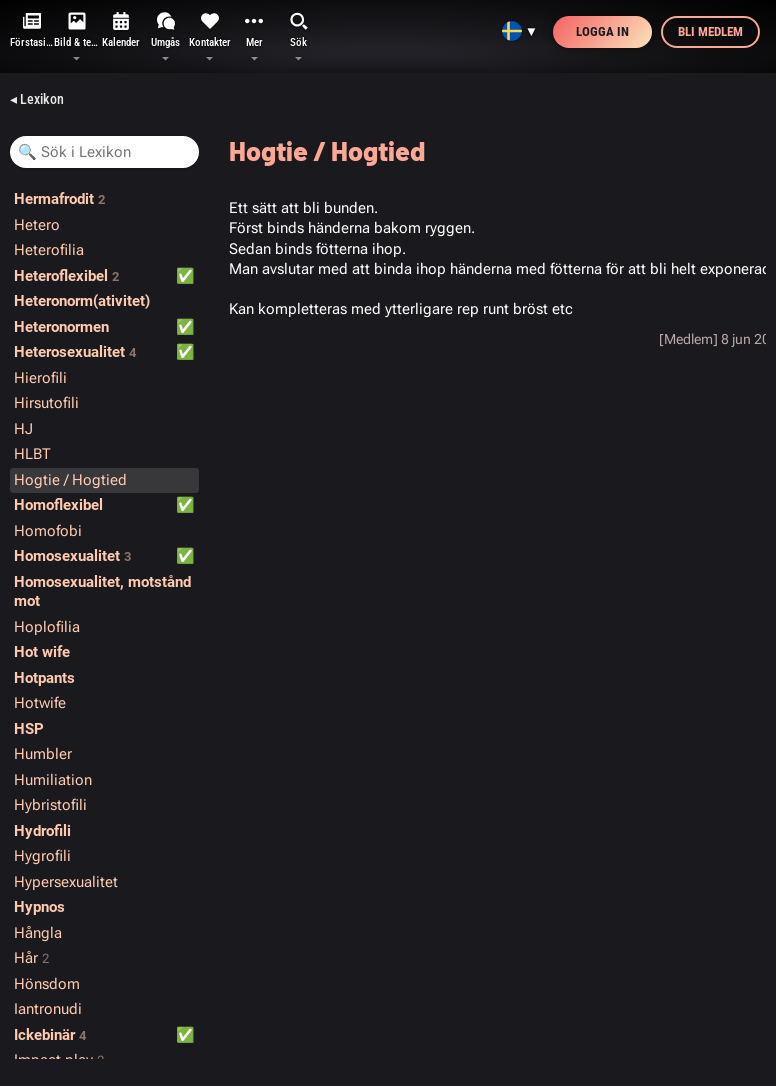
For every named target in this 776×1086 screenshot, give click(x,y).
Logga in (602, 31)
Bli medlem (710, 31)
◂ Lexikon (37, 99)
